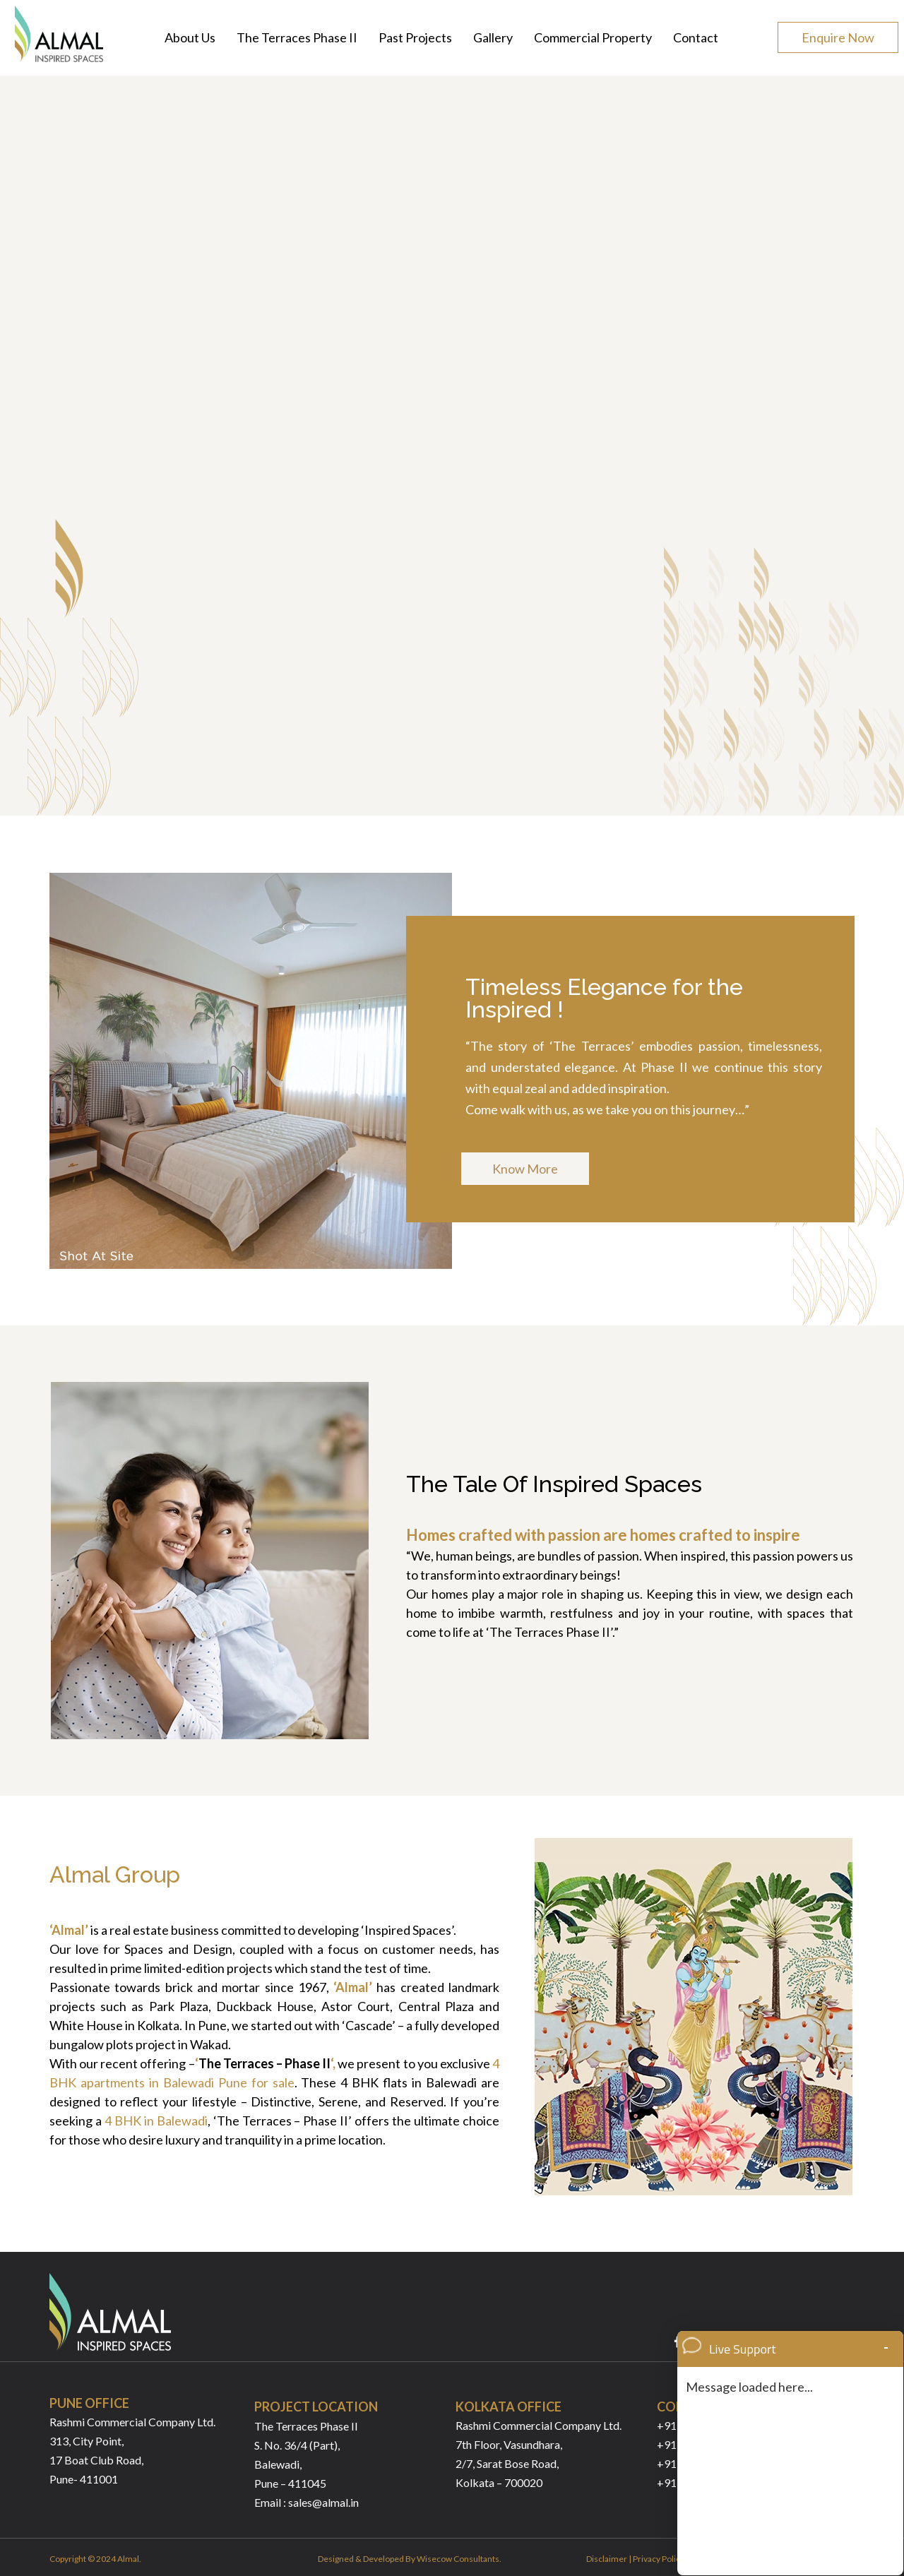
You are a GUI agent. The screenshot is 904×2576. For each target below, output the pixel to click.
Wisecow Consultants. (459, 2558)
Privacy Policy (658, 2558)
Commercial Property (593, 37)
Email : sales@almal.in (306, 2502)
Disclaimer (606, 2558)
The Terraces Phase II (297, 37)
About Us (190, 37)
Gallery (493, 37)
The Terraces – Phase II (264, 2063)
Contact (695, 37)
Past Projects (415, 37)
